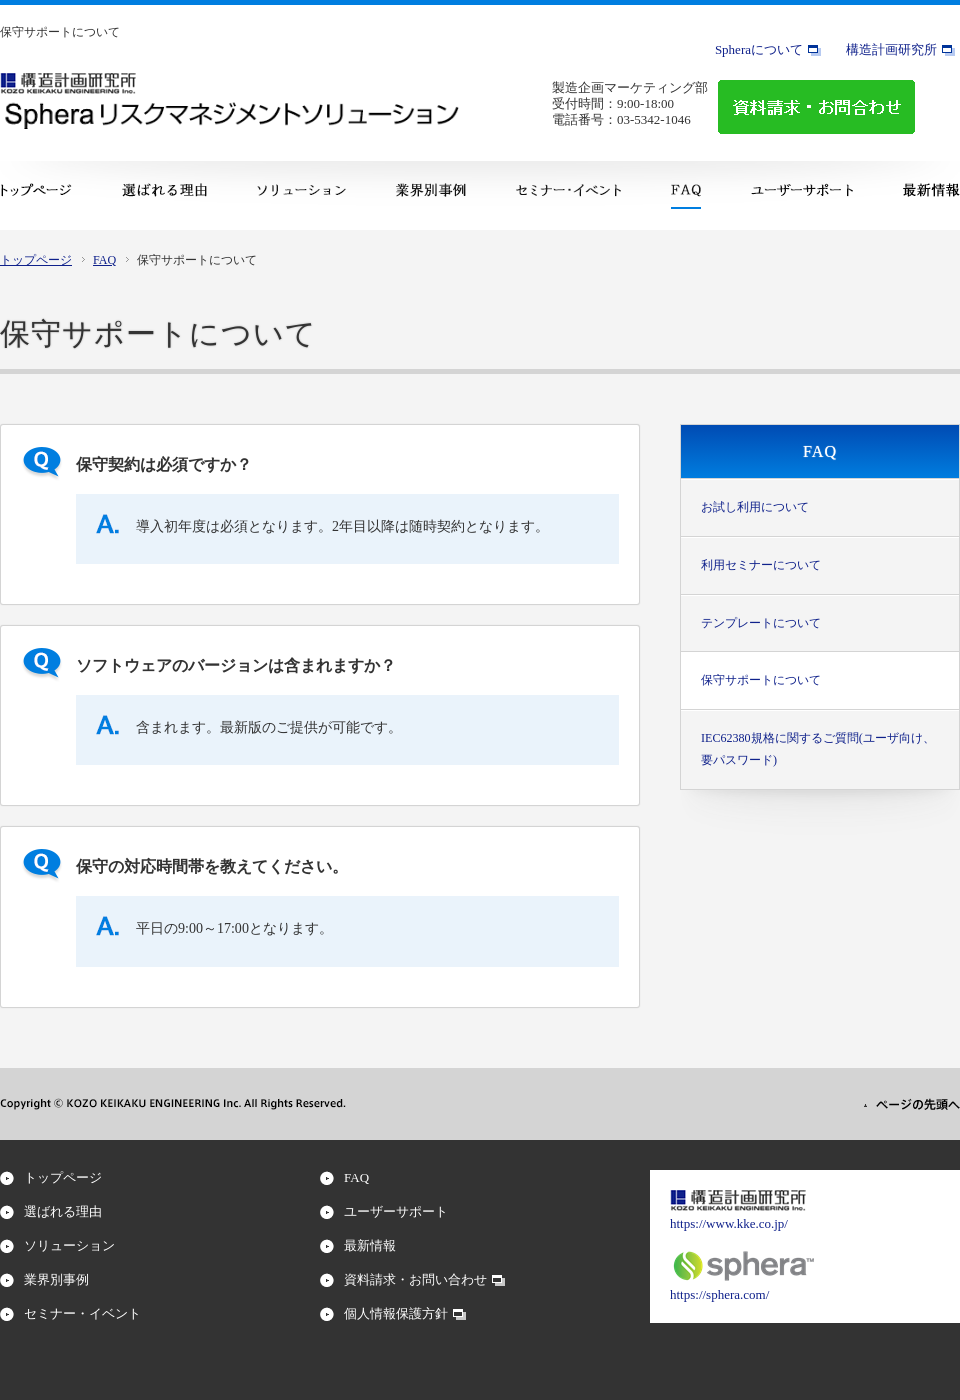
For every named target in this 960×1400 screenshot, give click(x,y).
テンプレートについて (761, 623)
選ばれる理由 (63, 1211)
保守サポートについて (761, 680)
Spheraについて (759, 49)
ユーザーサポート (396, 1211)
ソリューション (69, 1245)
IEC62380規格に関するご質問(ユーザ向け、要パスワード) (818, 749)
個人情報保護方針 (396, 1313)
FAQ (104, 260)
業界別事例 (56, 1279)
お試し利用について (755, 507)
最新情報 (370, 1245)
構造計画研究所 (891, 49)
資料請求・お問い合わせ (415, 1279)
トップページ (36, 260)
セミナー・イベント (82, 1313)
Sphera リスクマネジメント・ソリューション (231, 114)
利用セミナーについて (761, 565)
